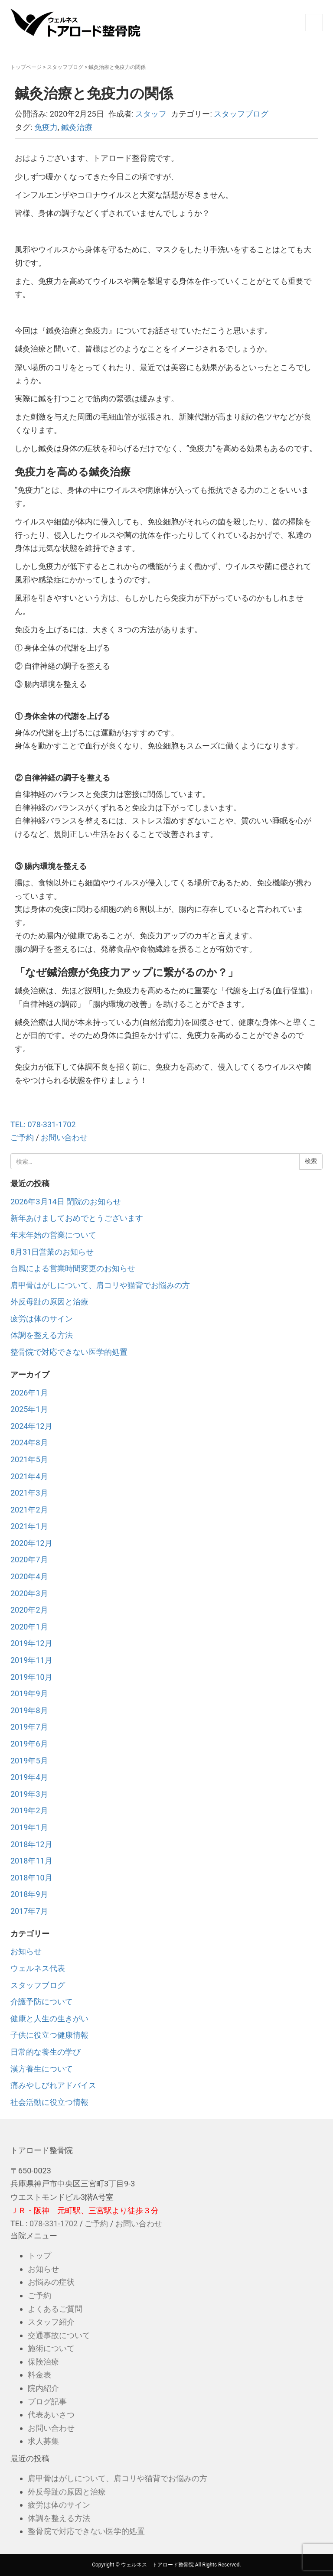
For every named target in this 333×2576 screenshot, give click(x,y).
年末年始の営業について (53, 1234)
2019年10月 (31, 1677)
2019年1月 (29, 1827)
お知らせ (26, 1951)
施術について (51, 2348)
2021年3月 (29, 1492)
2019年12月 (31, 1643)
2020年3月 (29, 1593)
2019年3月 (29, 1794)
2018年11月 (31, 1860)
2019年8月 (29, 1710)
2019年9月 (29, 1693)
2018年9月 (29, 1894)
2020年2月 (29, 1609)
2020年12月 (31, 1543)
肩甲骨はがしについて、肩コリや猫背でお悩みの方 (100, 1285)
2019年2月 (29, 1810)
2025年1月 (29, 1409)
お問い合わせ (64, 1137)
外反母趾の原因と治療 (49, 1301)
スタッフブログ (65, 67)
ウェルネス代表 (37, 1968)
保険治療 (43, 2361)
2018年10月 (31, 1877)
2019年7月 (29, 1726)
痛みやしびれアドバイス (53, 2085)
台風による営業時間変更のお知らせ (72, 1268)
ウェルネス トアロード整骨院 (157, 2565)
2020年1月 (29, 1626)
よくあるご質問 (55, 2308)
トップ (39, 2255)
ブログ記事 (47, 2401)
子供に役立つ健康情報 (49, 2034)
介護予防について (41, 2001)
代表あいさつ (51, 2414)
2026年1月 (29, 1392)
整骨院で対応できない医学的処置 (68, 1351)
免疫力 (46, 127)
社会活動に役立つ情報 (49, 2102)
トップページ (26, 67)
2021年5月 (29, 1459)
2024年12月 (31, 1426)
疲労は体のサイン (41, 1318)
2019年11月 (31, 1660)
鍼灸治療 (76, 127)
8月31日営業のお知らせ (52, 1251)
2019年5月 (29, 1760)
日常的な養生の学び (45, 2051)
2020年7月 (29, 1559)
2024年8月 (29, 1442)
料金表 (39, 2374)
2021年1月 (29, 1526)
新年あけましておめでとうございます (76, 1218)
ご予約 (22, 1137)
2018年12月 (31, 1844)
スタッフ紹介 (51, 2321)
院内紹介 (43, 2388)
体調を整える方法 (41, 1335)
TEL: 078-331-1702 (43, 1124)
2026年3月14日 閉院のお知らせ (65, 1201)
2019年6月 (29, 1743)
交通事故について (59, 2335)
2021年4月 (29, 1476)
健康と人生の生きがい (49, 2018)
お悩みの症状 (51, 2282)
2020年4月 (29, 1576)
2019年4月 (29, 1777)
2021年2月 (29, 1509)
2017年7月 (29, 1911)
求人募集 (43, 2441)
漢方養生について (41, 2068)
